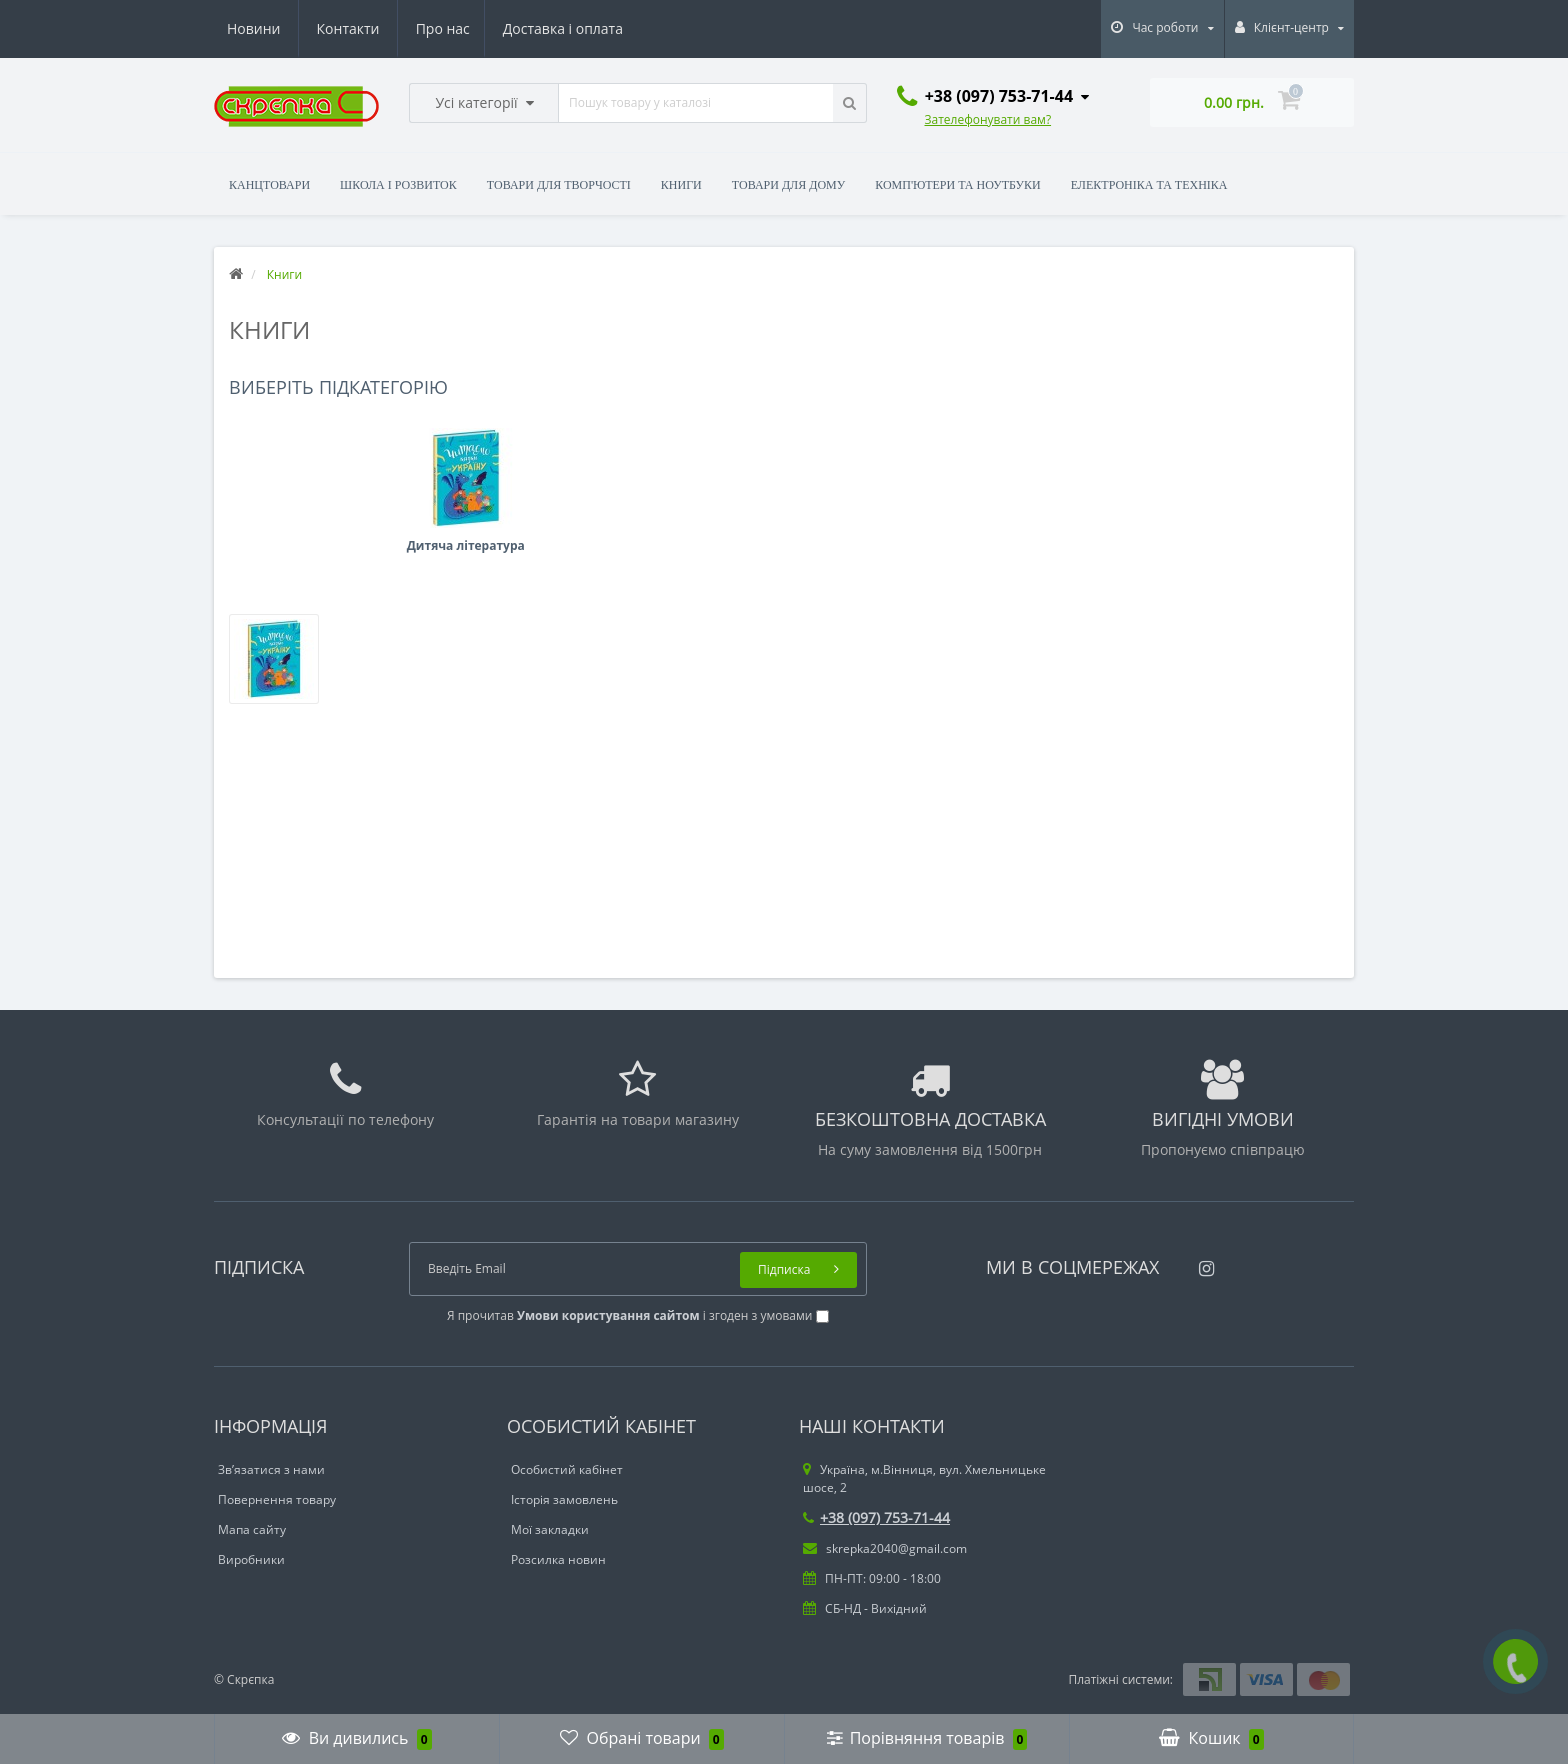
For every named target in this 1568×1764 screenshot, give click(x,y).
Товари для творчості (559, 185)
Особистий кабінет (567, 1469)
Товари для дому (788, 185)
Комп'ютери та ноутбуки (957, 185)
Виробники (251, 1559)
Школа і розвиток (398, 185)
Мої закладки (550, 1529)
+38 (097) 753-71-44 (876, 1517)
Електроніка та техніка (1149, 185)
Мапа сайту (252, 1529)
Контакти (594, 28)
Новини (500, 28)
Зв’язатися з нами (271, 1469)
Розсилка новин (558, 1559)
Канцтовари (269, 185)
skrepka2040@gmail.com (885, 1548)
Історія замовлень (564, 1499)
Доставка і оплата (377, 28)
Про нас (254, 28)
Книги (681, 185)
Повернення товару (277, 1499)
